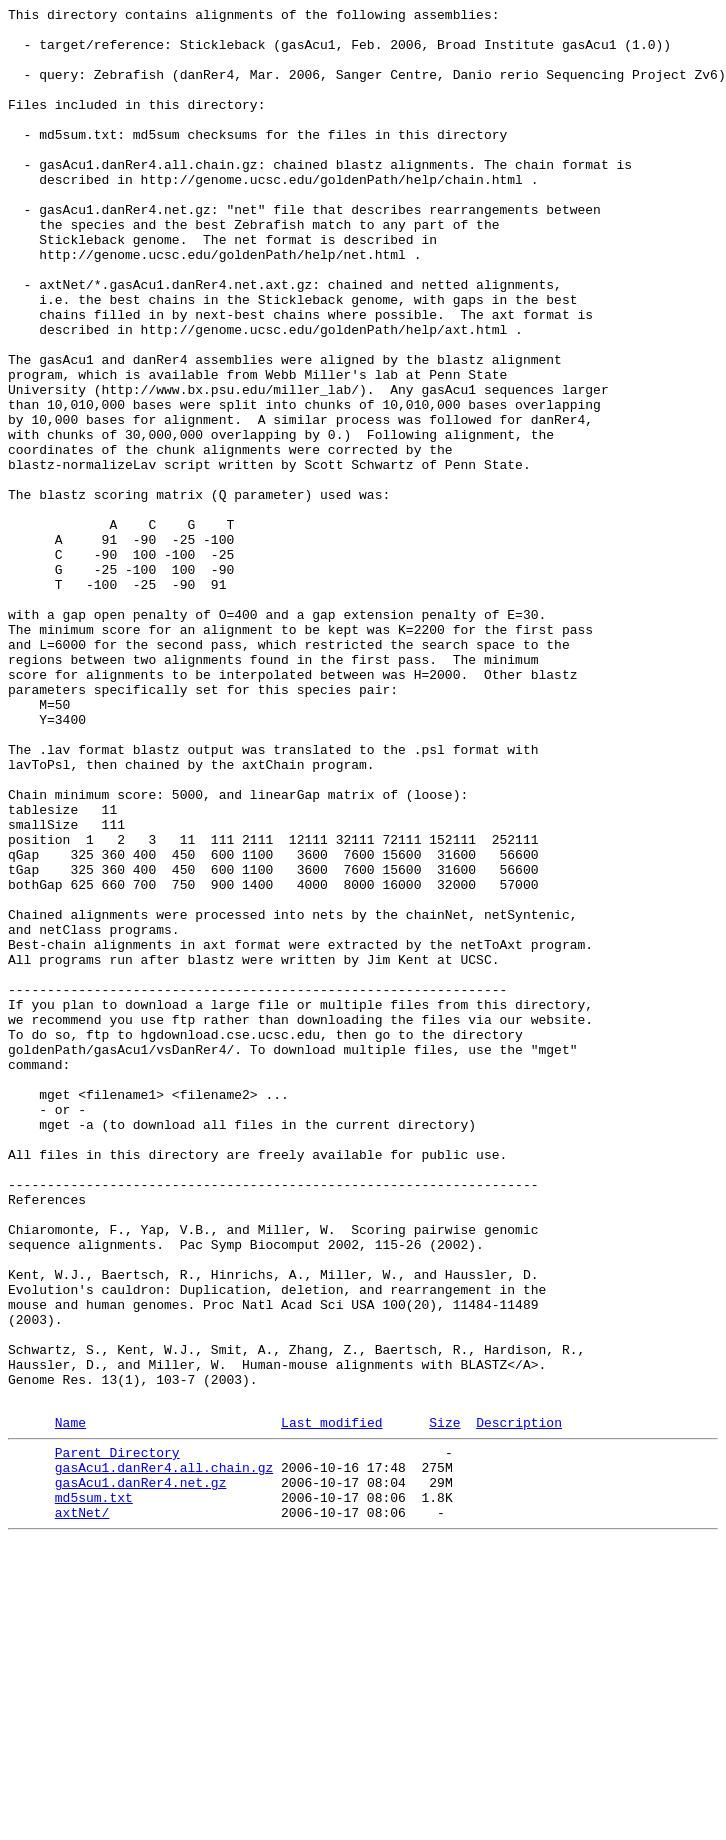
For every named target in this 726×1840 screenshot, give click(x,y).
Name (70, 1704)
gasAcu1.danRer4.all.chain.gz (164, 1755)
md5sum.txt (94, 1791)
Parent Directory (117, 1737)
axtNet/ (82, 1809)
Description (519, 1704)
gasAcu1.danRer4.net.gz (141, 1773)
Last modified (331, 1704)
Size (444, 1704)
